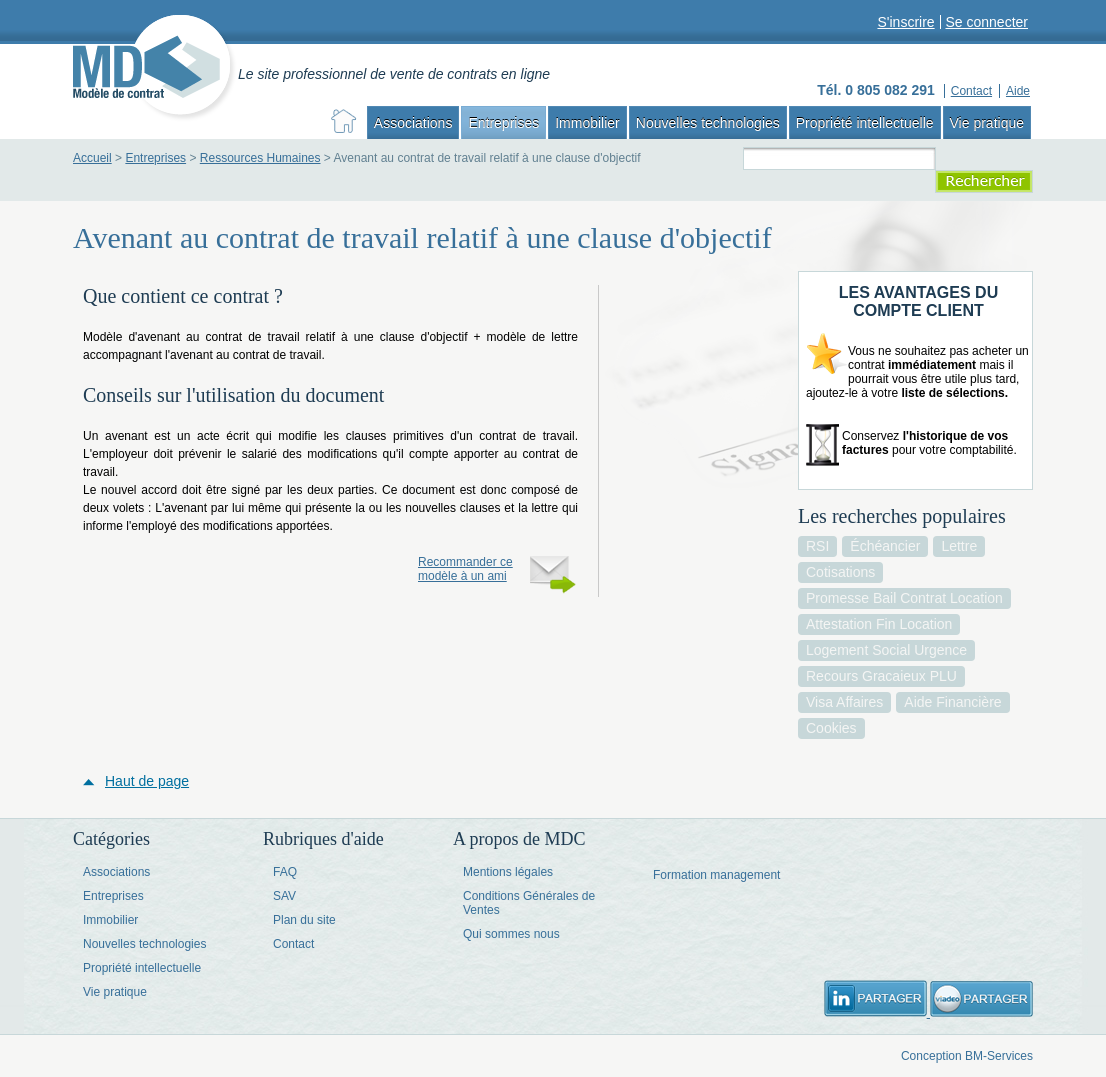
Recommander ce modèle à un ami (465, 569)
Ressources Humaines (260, 158)
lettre (959, 546)
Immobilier (587, 123)
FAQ (285, 872)
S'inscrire (905, 22)
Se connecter (987, 22)
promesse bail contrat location (904, 598)
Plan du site (304, 920)
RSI (817, 546)
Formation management (716, 875)
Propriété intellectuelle (865, 123)
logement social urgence (886, 650)
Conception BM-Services (967, 1056)
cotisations (840, 572)
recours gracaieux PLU (881, 676)
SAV (284, 896)
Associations (413, 123)
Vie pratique (987, 123)
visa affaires (844, 702)
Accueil (92, 158)
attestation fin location (879, 624)
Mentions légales (508, 872)
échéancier (885, 546)
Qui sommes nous (511, 934)
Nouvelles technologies (708, 123)
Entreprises (503, 123)
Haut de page (147, 781)
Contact (293, 944)
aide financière (952, 702)
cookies (831, 728)
